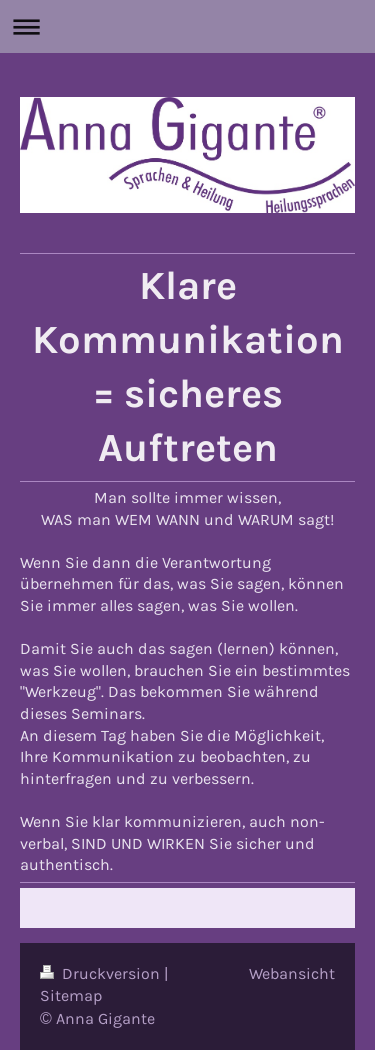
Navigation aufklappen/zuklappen (187, 26)
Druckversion (102, 973)
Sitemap (71, 995)
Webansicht (292, 973)
